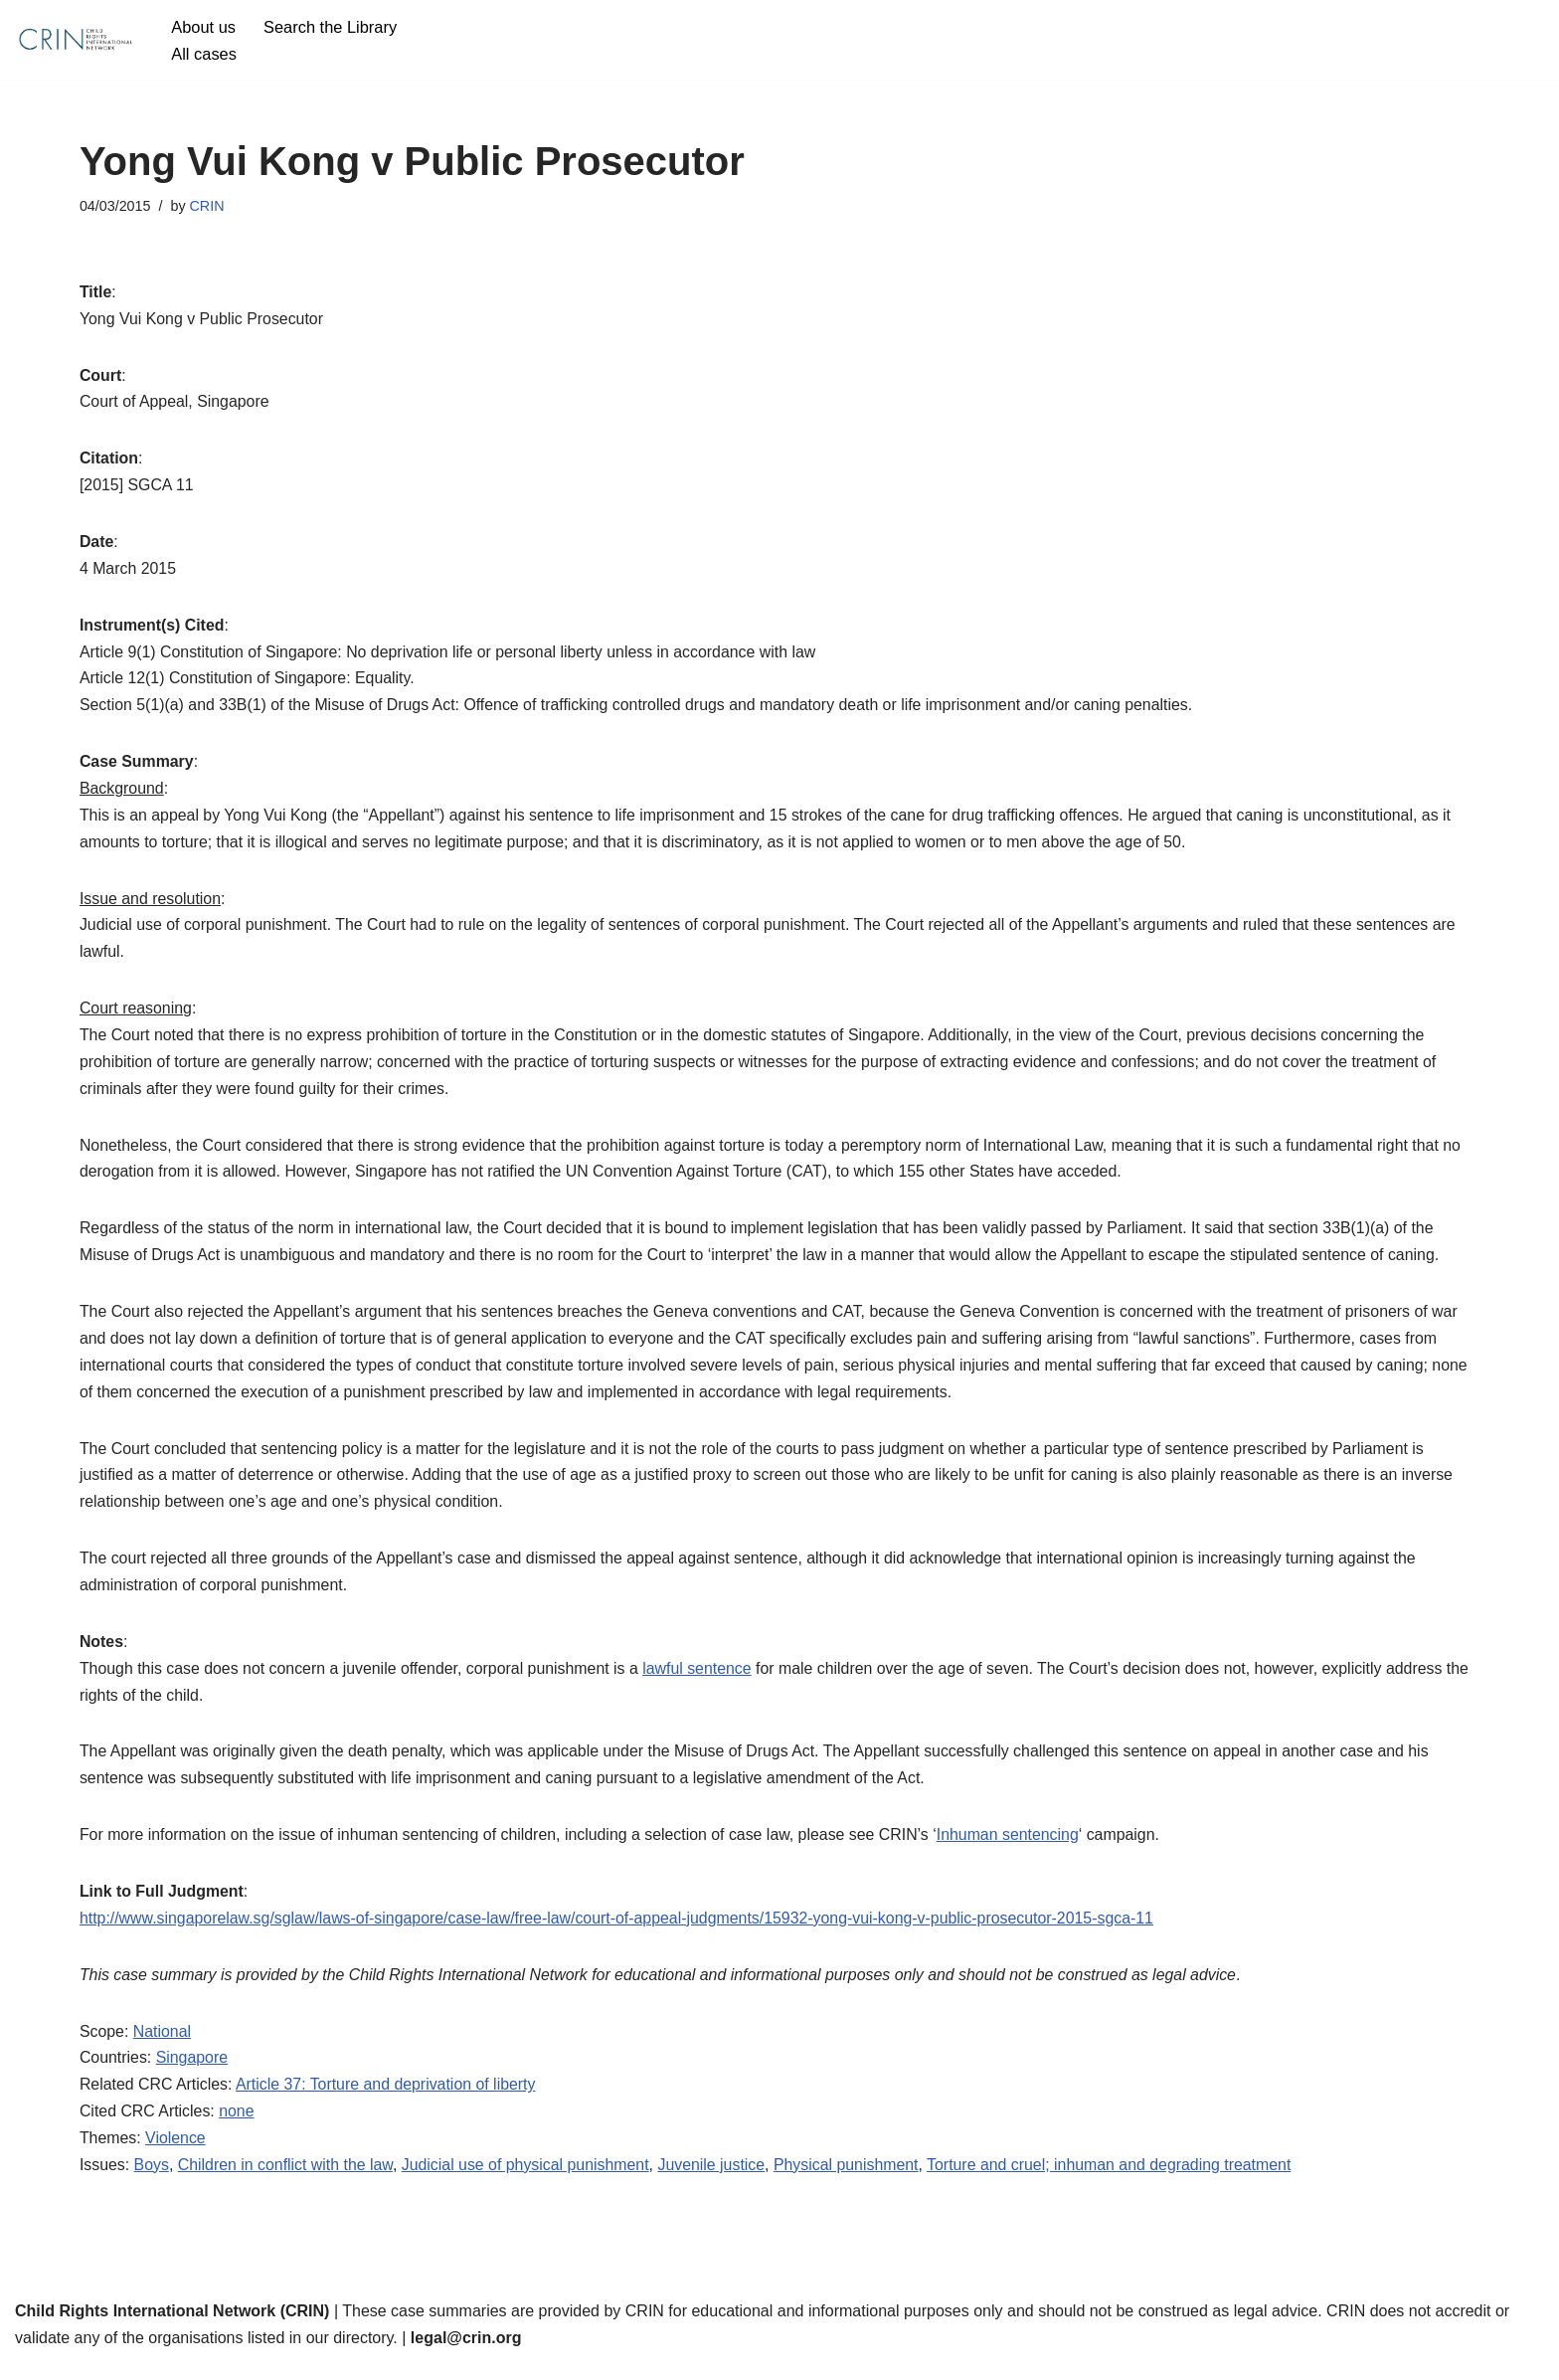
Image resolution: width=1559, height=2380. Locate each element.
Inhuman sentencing (1015, 1849)
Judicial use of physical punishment (528, 2182)
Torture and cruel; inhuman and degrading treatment (1117, 2182)
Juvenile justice (716, 2182)
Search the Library (331, 26)
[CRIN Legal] (74, 40)
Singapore (192, 2074)
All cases (204, 53)
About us (203, 26)
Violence (176, 2154)
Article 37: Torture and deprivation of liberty (388, 2101)
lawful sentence (702, 1681)
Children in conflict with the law (287, 2182)
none (238, 2127)
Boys (152, 2182)
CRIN (207, 206)
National (162, 2047)
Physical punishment (852, 2182)
